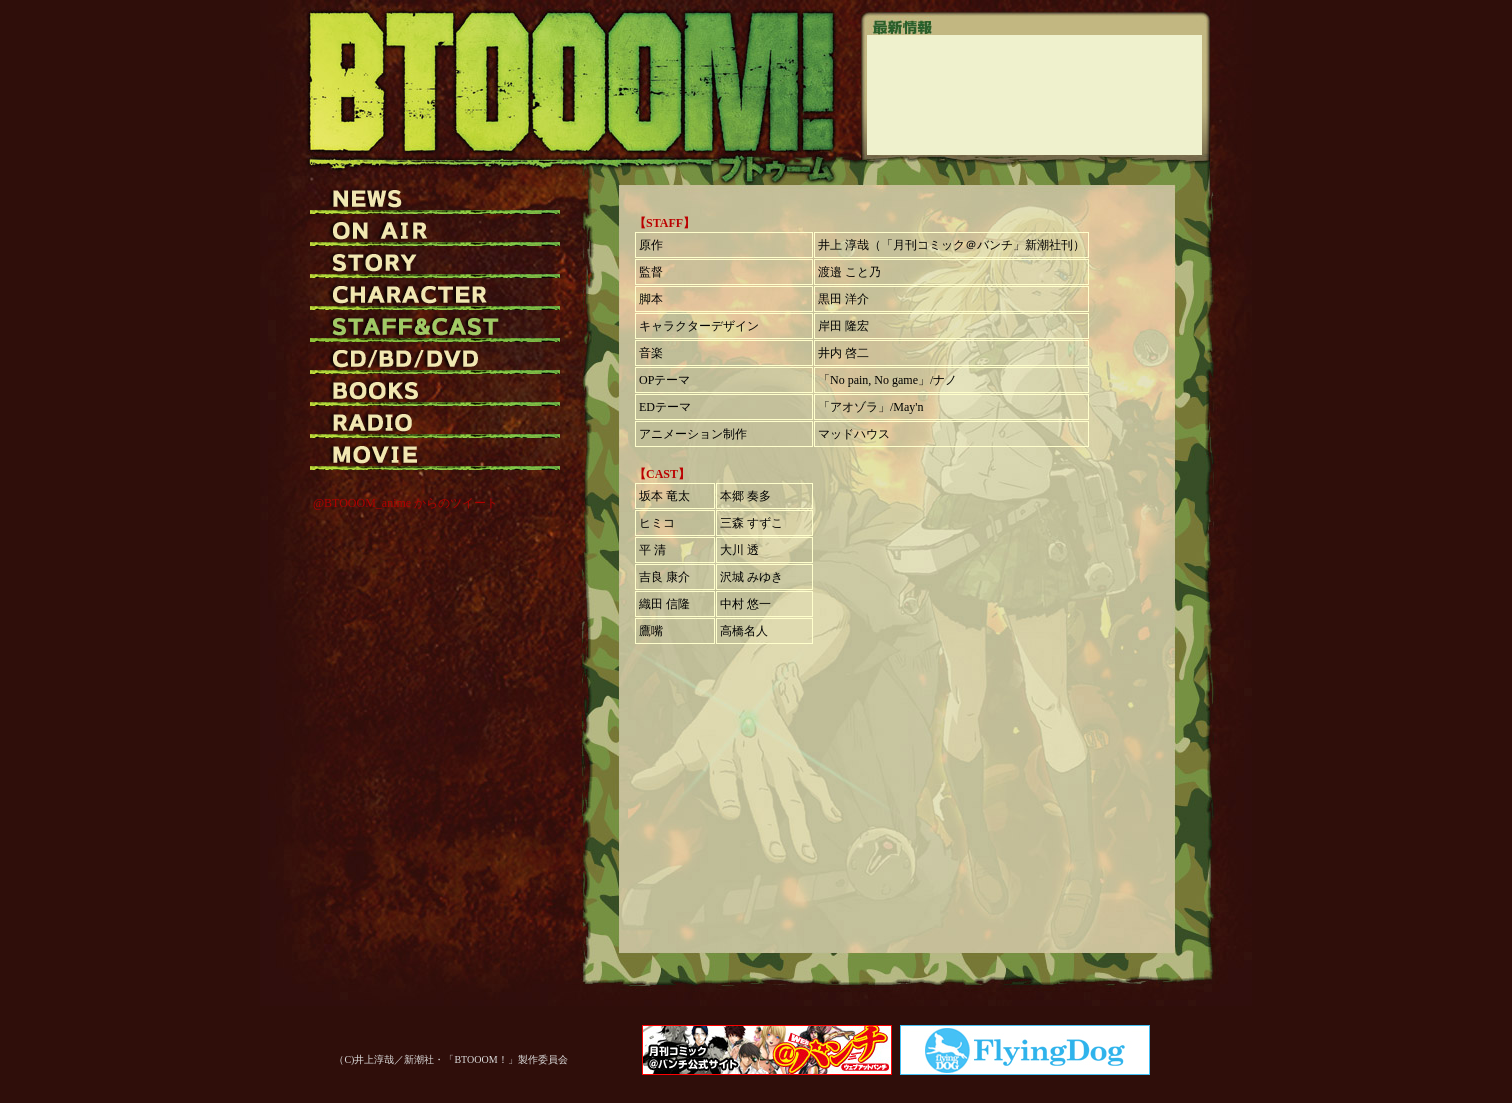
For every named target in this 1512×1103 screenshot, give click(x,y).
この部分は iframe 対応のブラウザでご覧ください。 (1034, 95)
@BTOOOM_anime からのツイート (405, 503)
